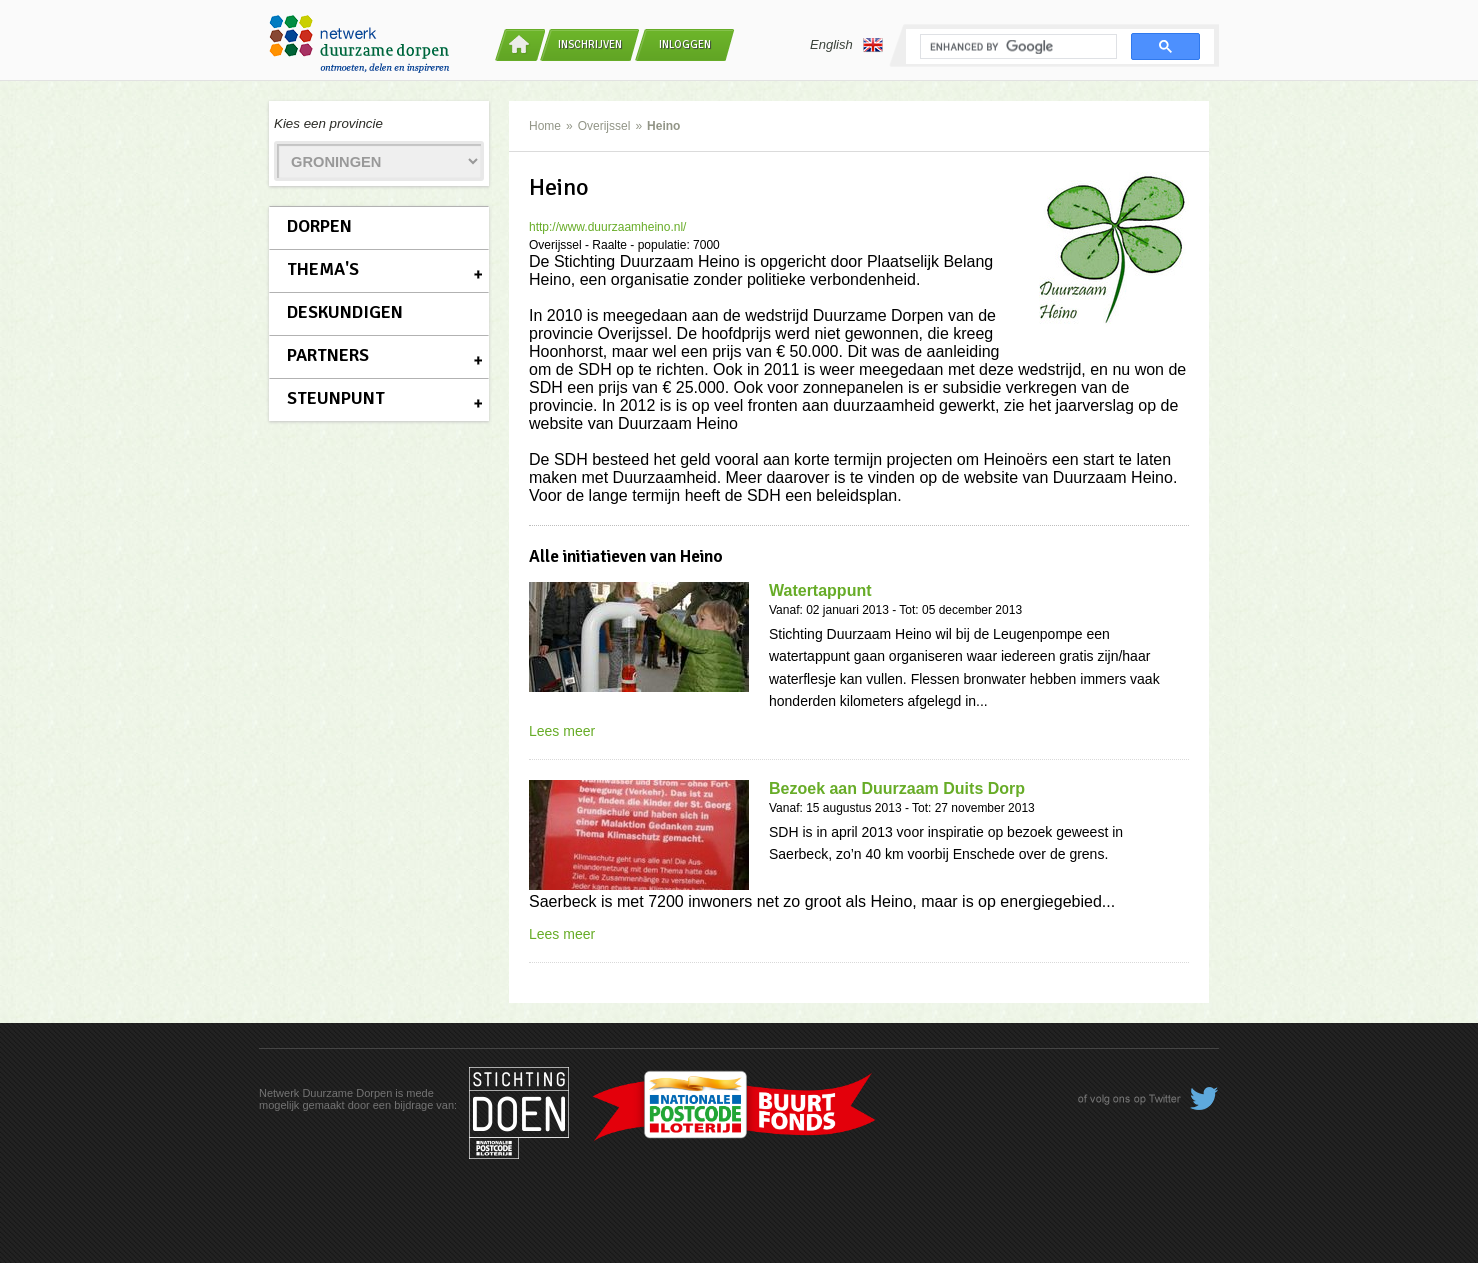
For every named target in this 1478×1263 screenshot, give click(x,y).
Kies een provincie (328, 123)
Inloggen (685, 44)
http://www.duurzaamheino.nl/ (607, 227)
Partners (328, 355)
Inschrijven (590, 44)
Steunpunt (336, 398)
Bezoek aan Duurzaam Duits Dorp (897, 788)
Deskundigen (345, 312)
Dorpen (319, 226)
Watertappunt (820, 590)
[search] (1016, 47)
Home (545, 126)
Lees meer (562, 731)
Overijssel (604, 126)
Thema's (323, 269)
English (846, 45)
